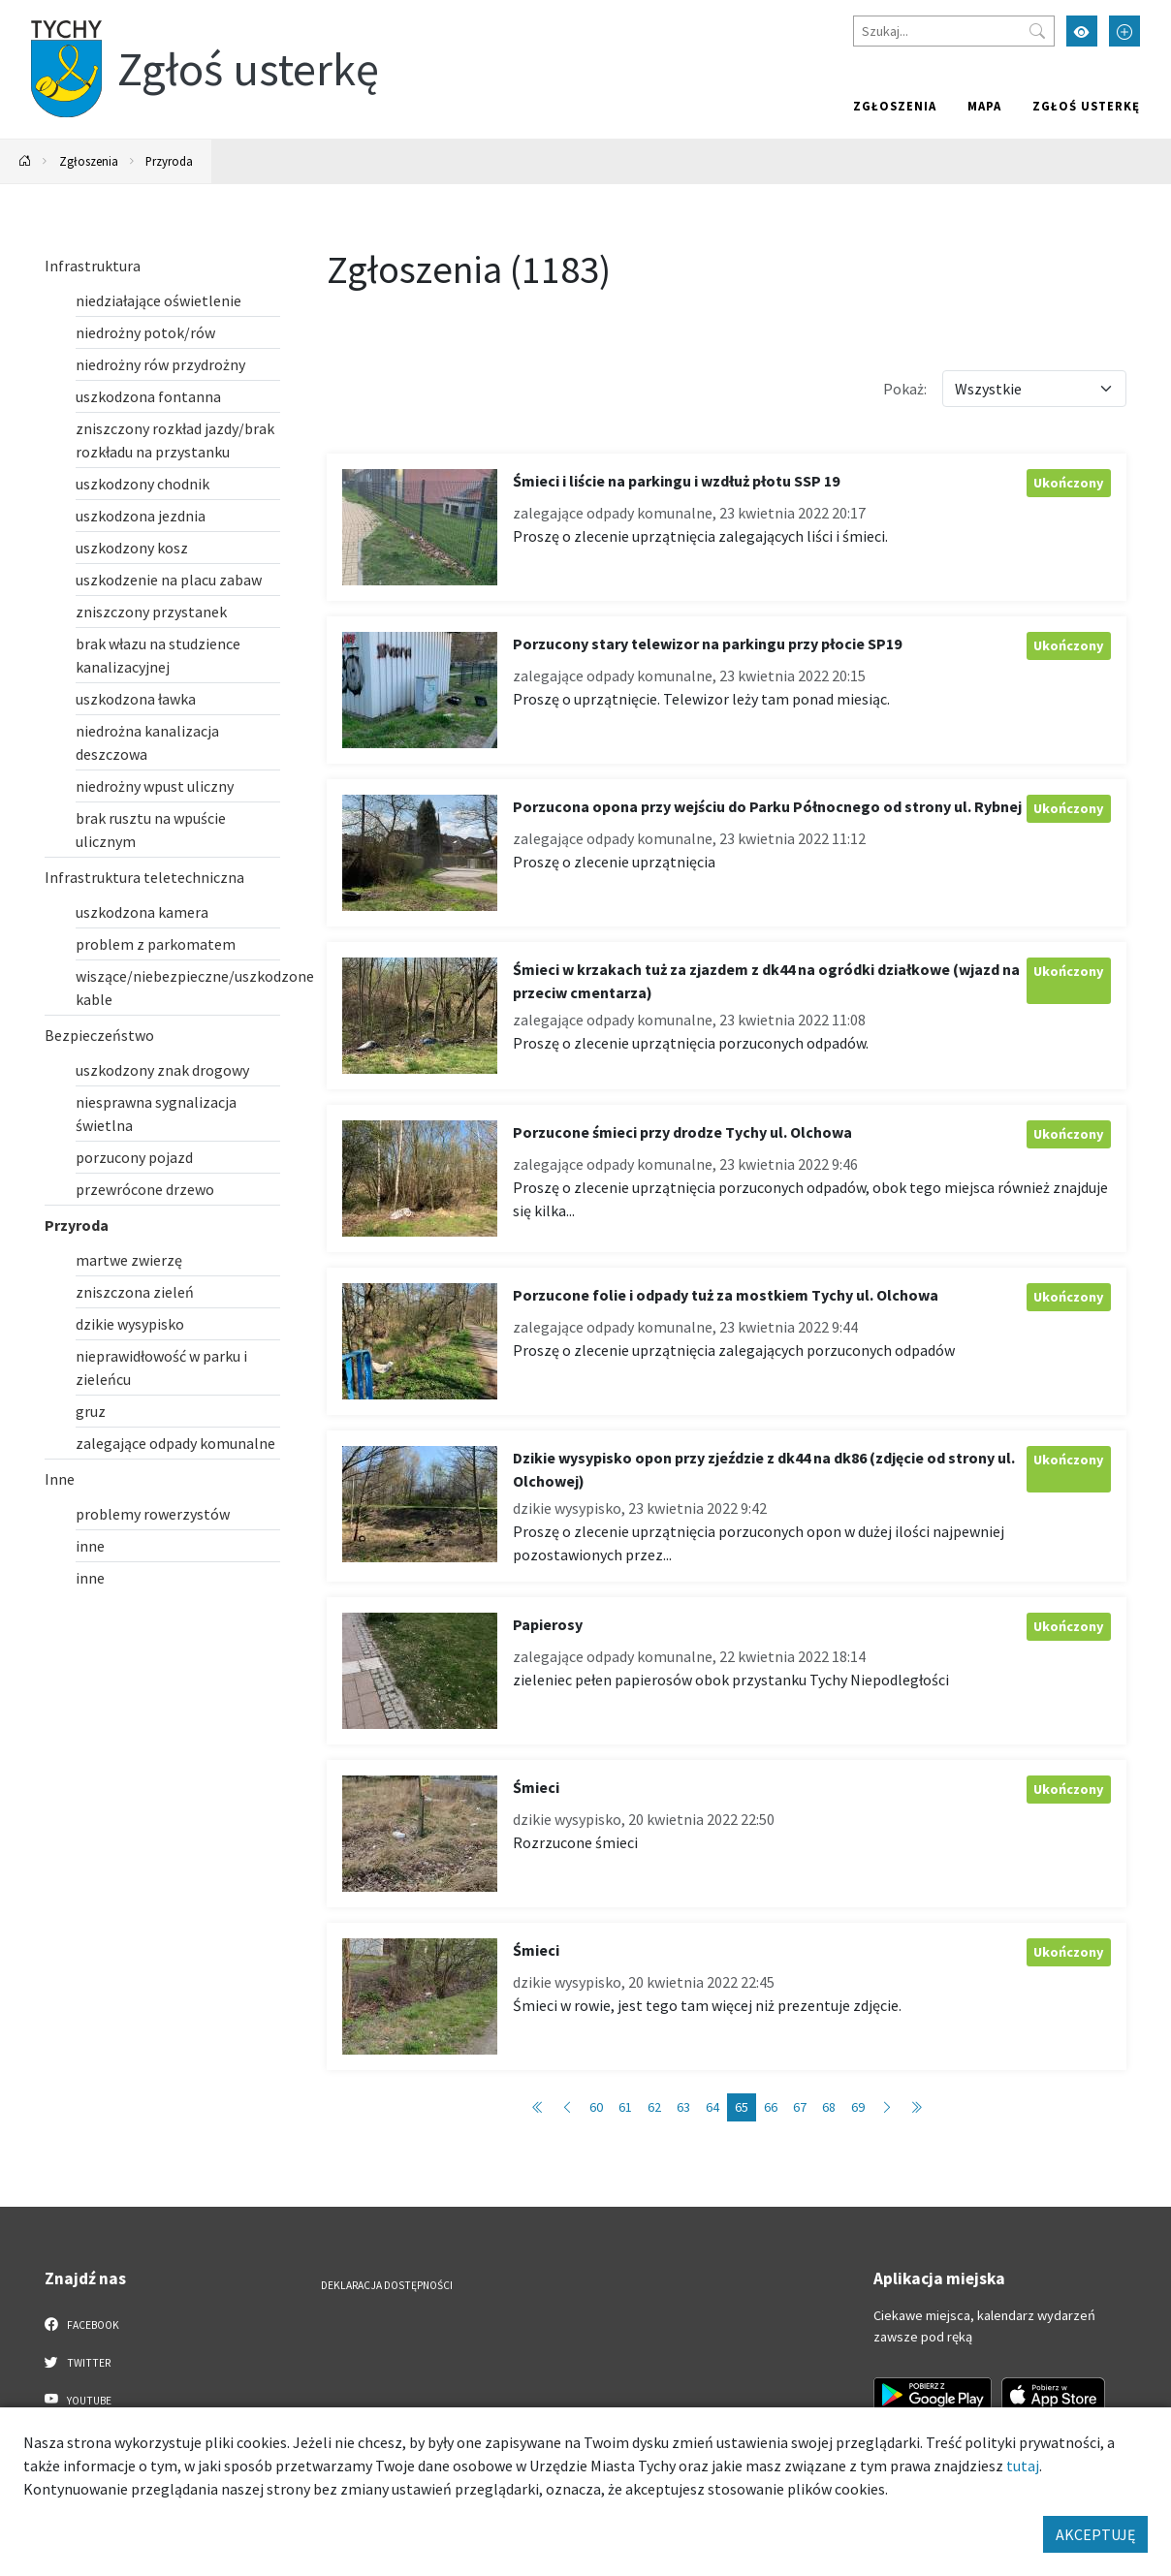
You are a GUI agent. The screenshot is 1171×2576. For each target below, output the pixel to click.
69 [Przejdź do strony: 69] (858, 2107)
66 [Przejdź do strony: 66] (770, 2107)
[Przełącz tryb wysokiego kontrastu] (1081, 31)
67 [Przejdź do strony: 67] (800, 2107)
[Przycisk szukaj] (1037, 31)
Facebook (82, 2324)
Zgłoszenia (894, 105)
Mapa (984, 105)
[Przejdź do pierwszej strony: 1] (538, 2107)
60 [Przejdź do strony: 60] (596, 2107)
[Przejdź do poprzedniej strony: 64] (567, 2107)
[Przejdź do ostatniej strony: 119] (916, 2107)
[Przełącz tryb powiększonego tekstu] (1124, 31)
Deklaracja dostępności (387, 2285)
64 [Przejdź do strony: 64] (712, 2107)
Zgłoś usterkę (1086, 105)
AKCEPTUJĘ (1095, 2534)
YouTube (78, 2399)
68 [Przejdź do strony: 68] (829, 2107)
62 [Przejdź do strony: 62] (654, 2107)
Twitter (78, 2362)
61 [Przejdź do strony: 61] (625, 2107)
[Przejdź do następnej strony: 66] (887, 2107)
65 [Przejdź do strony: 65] (741, 2107)
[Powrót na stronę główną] (25, 161)
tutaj (1022, 2465)
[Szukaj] (954, 31)
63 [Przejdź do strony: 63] (683, 2107)
